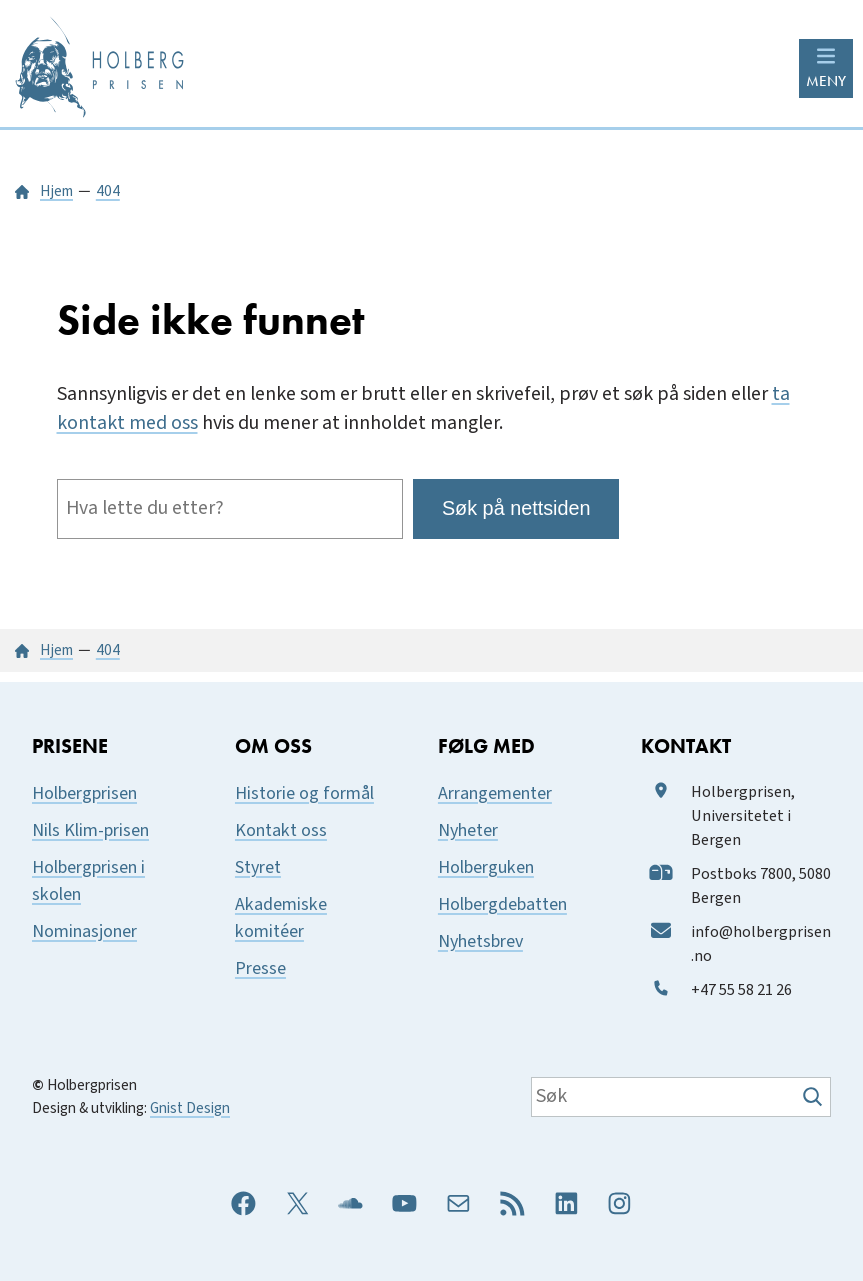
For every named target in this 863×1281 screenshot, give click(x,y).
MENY (826, 81)
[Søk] (815, 1097)
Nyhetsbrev (480, 941)
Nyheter (468, 830)
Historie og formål (304, 793)
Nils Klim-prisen (90, 830)
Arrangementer (495, 793)
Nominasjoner (84, 931)
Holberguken (486, 867)
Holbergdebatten (502, 904)
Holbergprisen (84, 793)
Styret (258, 867)
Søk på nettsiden (516, 508)
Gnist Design (190, 1108)
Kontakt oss (281, 830)
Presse (260, 968)
